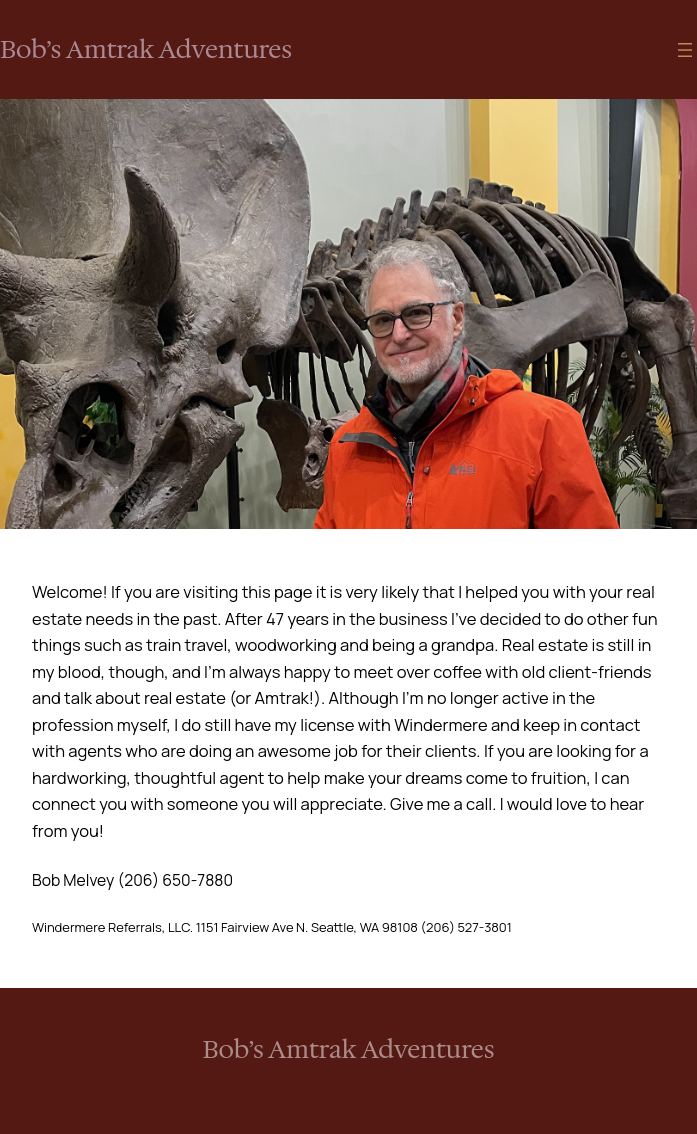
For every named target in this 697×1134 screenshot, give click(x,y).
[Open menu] (685, 50)
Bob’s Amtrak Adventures (146, 49)
